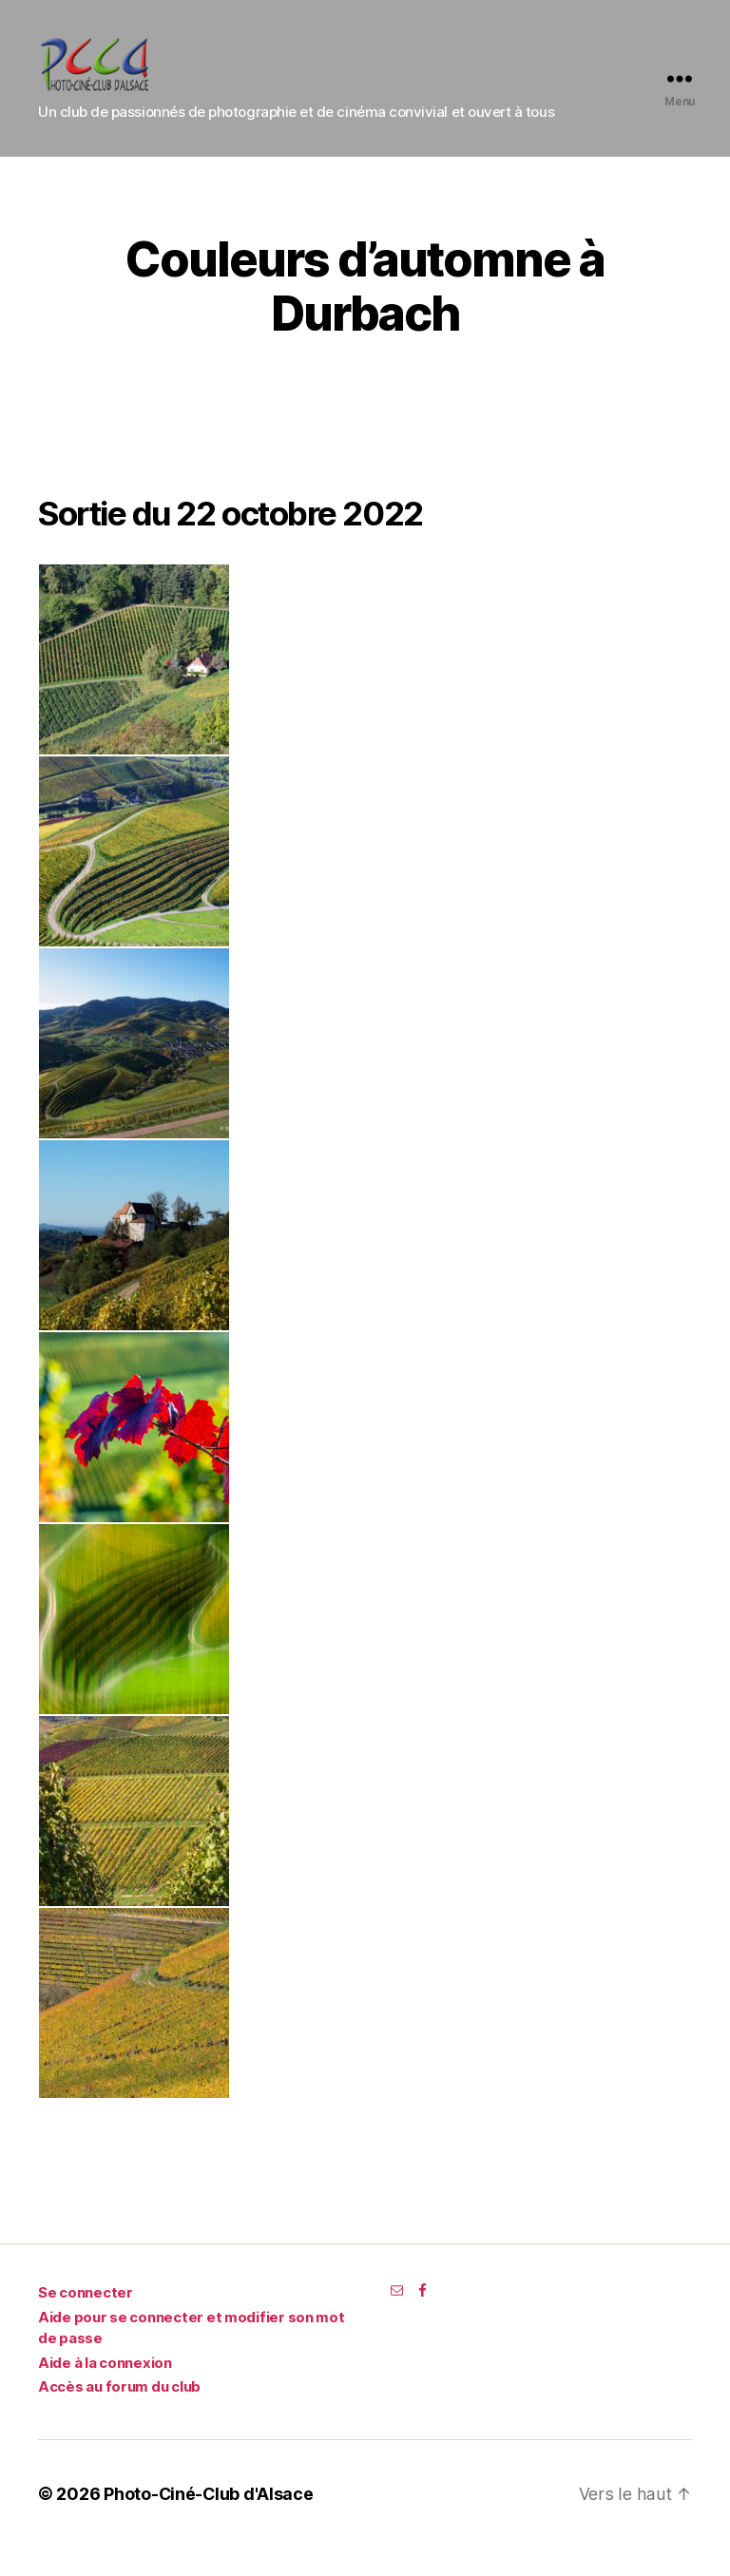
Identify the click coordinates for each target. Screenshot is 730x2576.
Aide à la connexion (105, 2391)
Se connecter (85, 2321)
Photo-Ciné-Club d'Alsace (210, 2522)
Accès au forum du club (119, 2415)
